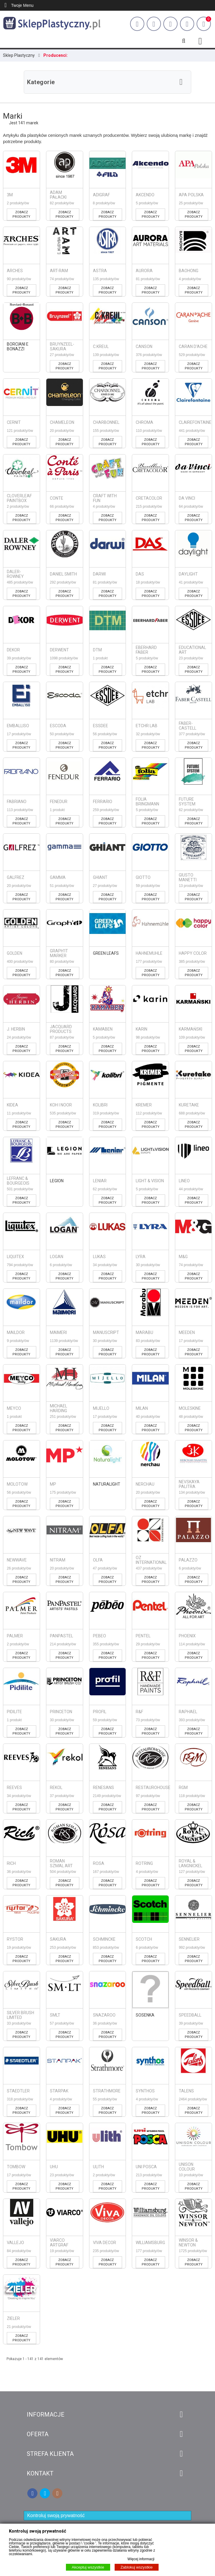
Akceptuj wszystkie (88, 2567)
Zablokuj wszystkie (137, 2567)
